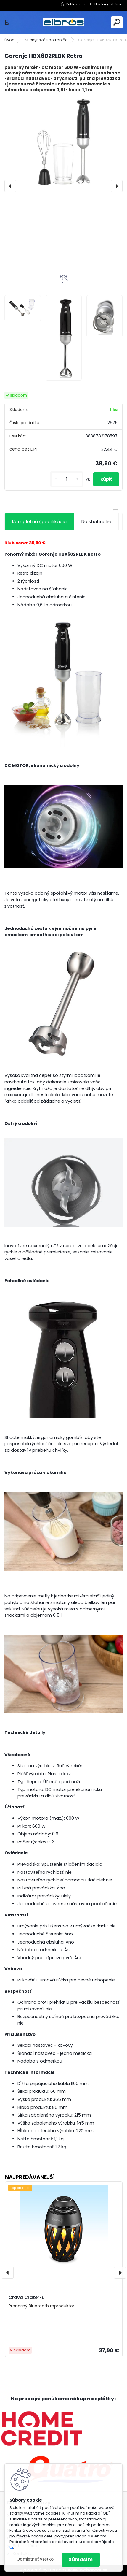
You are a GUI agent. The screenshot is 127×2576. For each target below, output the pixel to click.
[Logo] (63, 22)
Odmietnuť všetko (35, 2559)
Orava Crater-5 (27, 2297)
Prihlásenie (75, 4)
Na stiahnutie (96, 521)
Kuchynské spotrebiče (46, 40)
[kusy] (67, 479)
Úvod (9, 40)
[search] (117, 22)
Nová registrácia (108, 4)
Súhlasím (81, 2559)
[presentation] (10, 186)
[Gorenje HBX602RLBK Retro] (63, 142)
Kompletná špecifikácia (39, 521)
